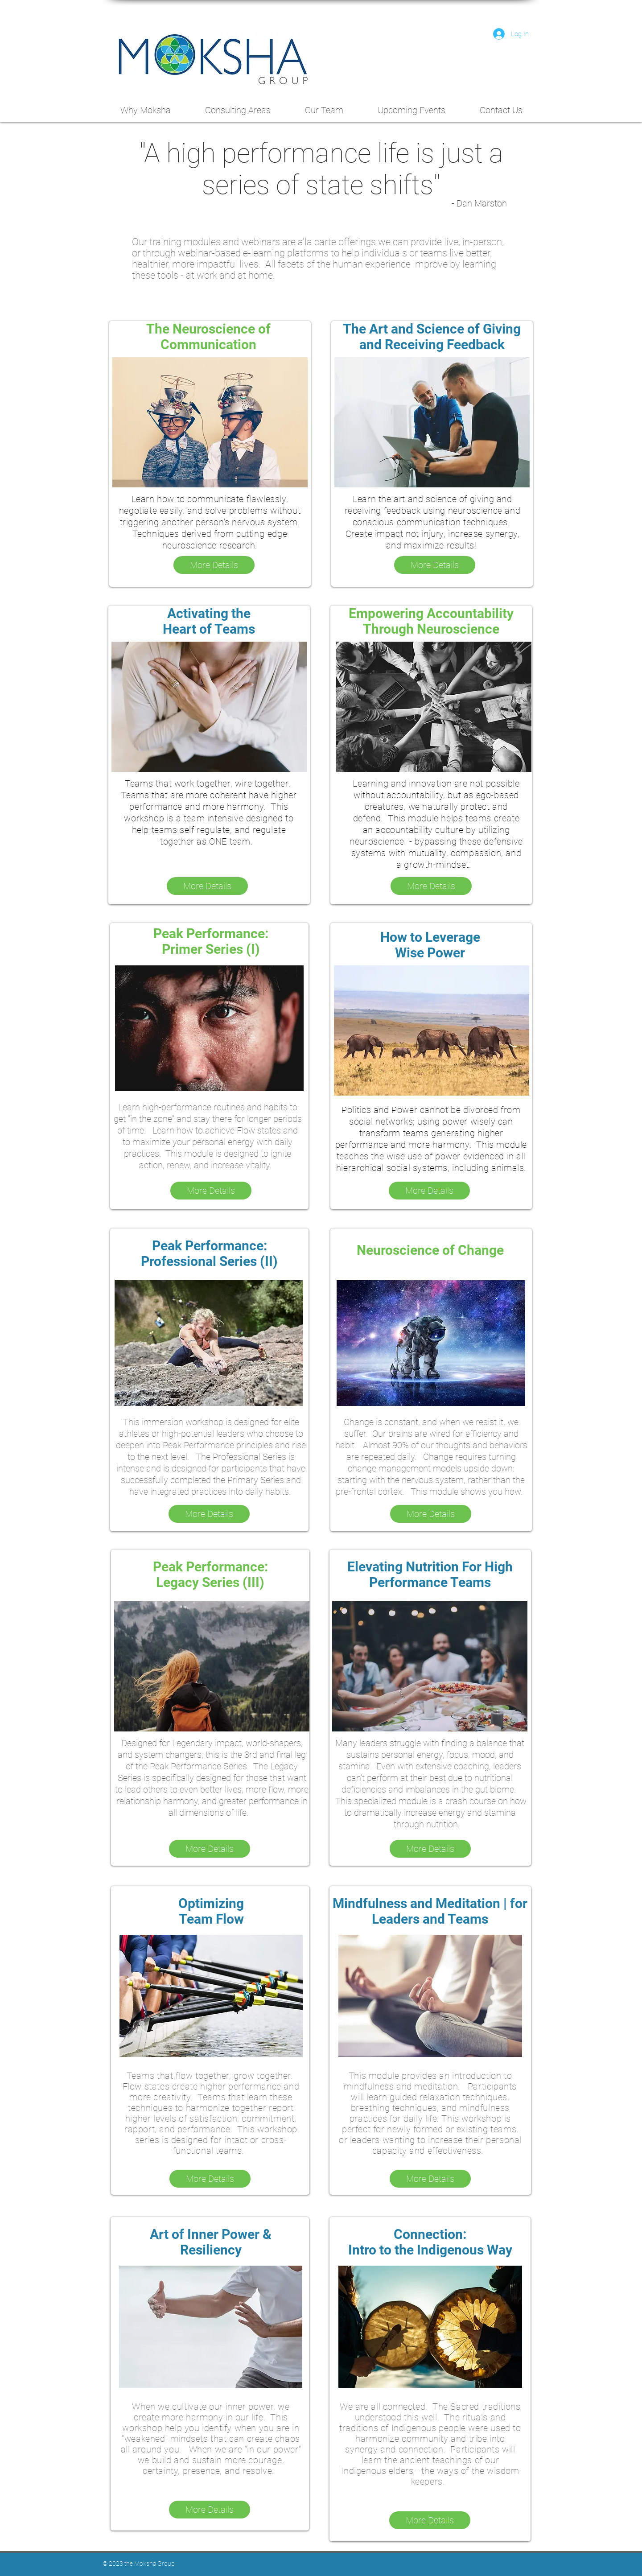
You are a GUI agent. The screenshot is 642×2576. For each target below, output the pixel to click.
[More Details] (214, 565)
